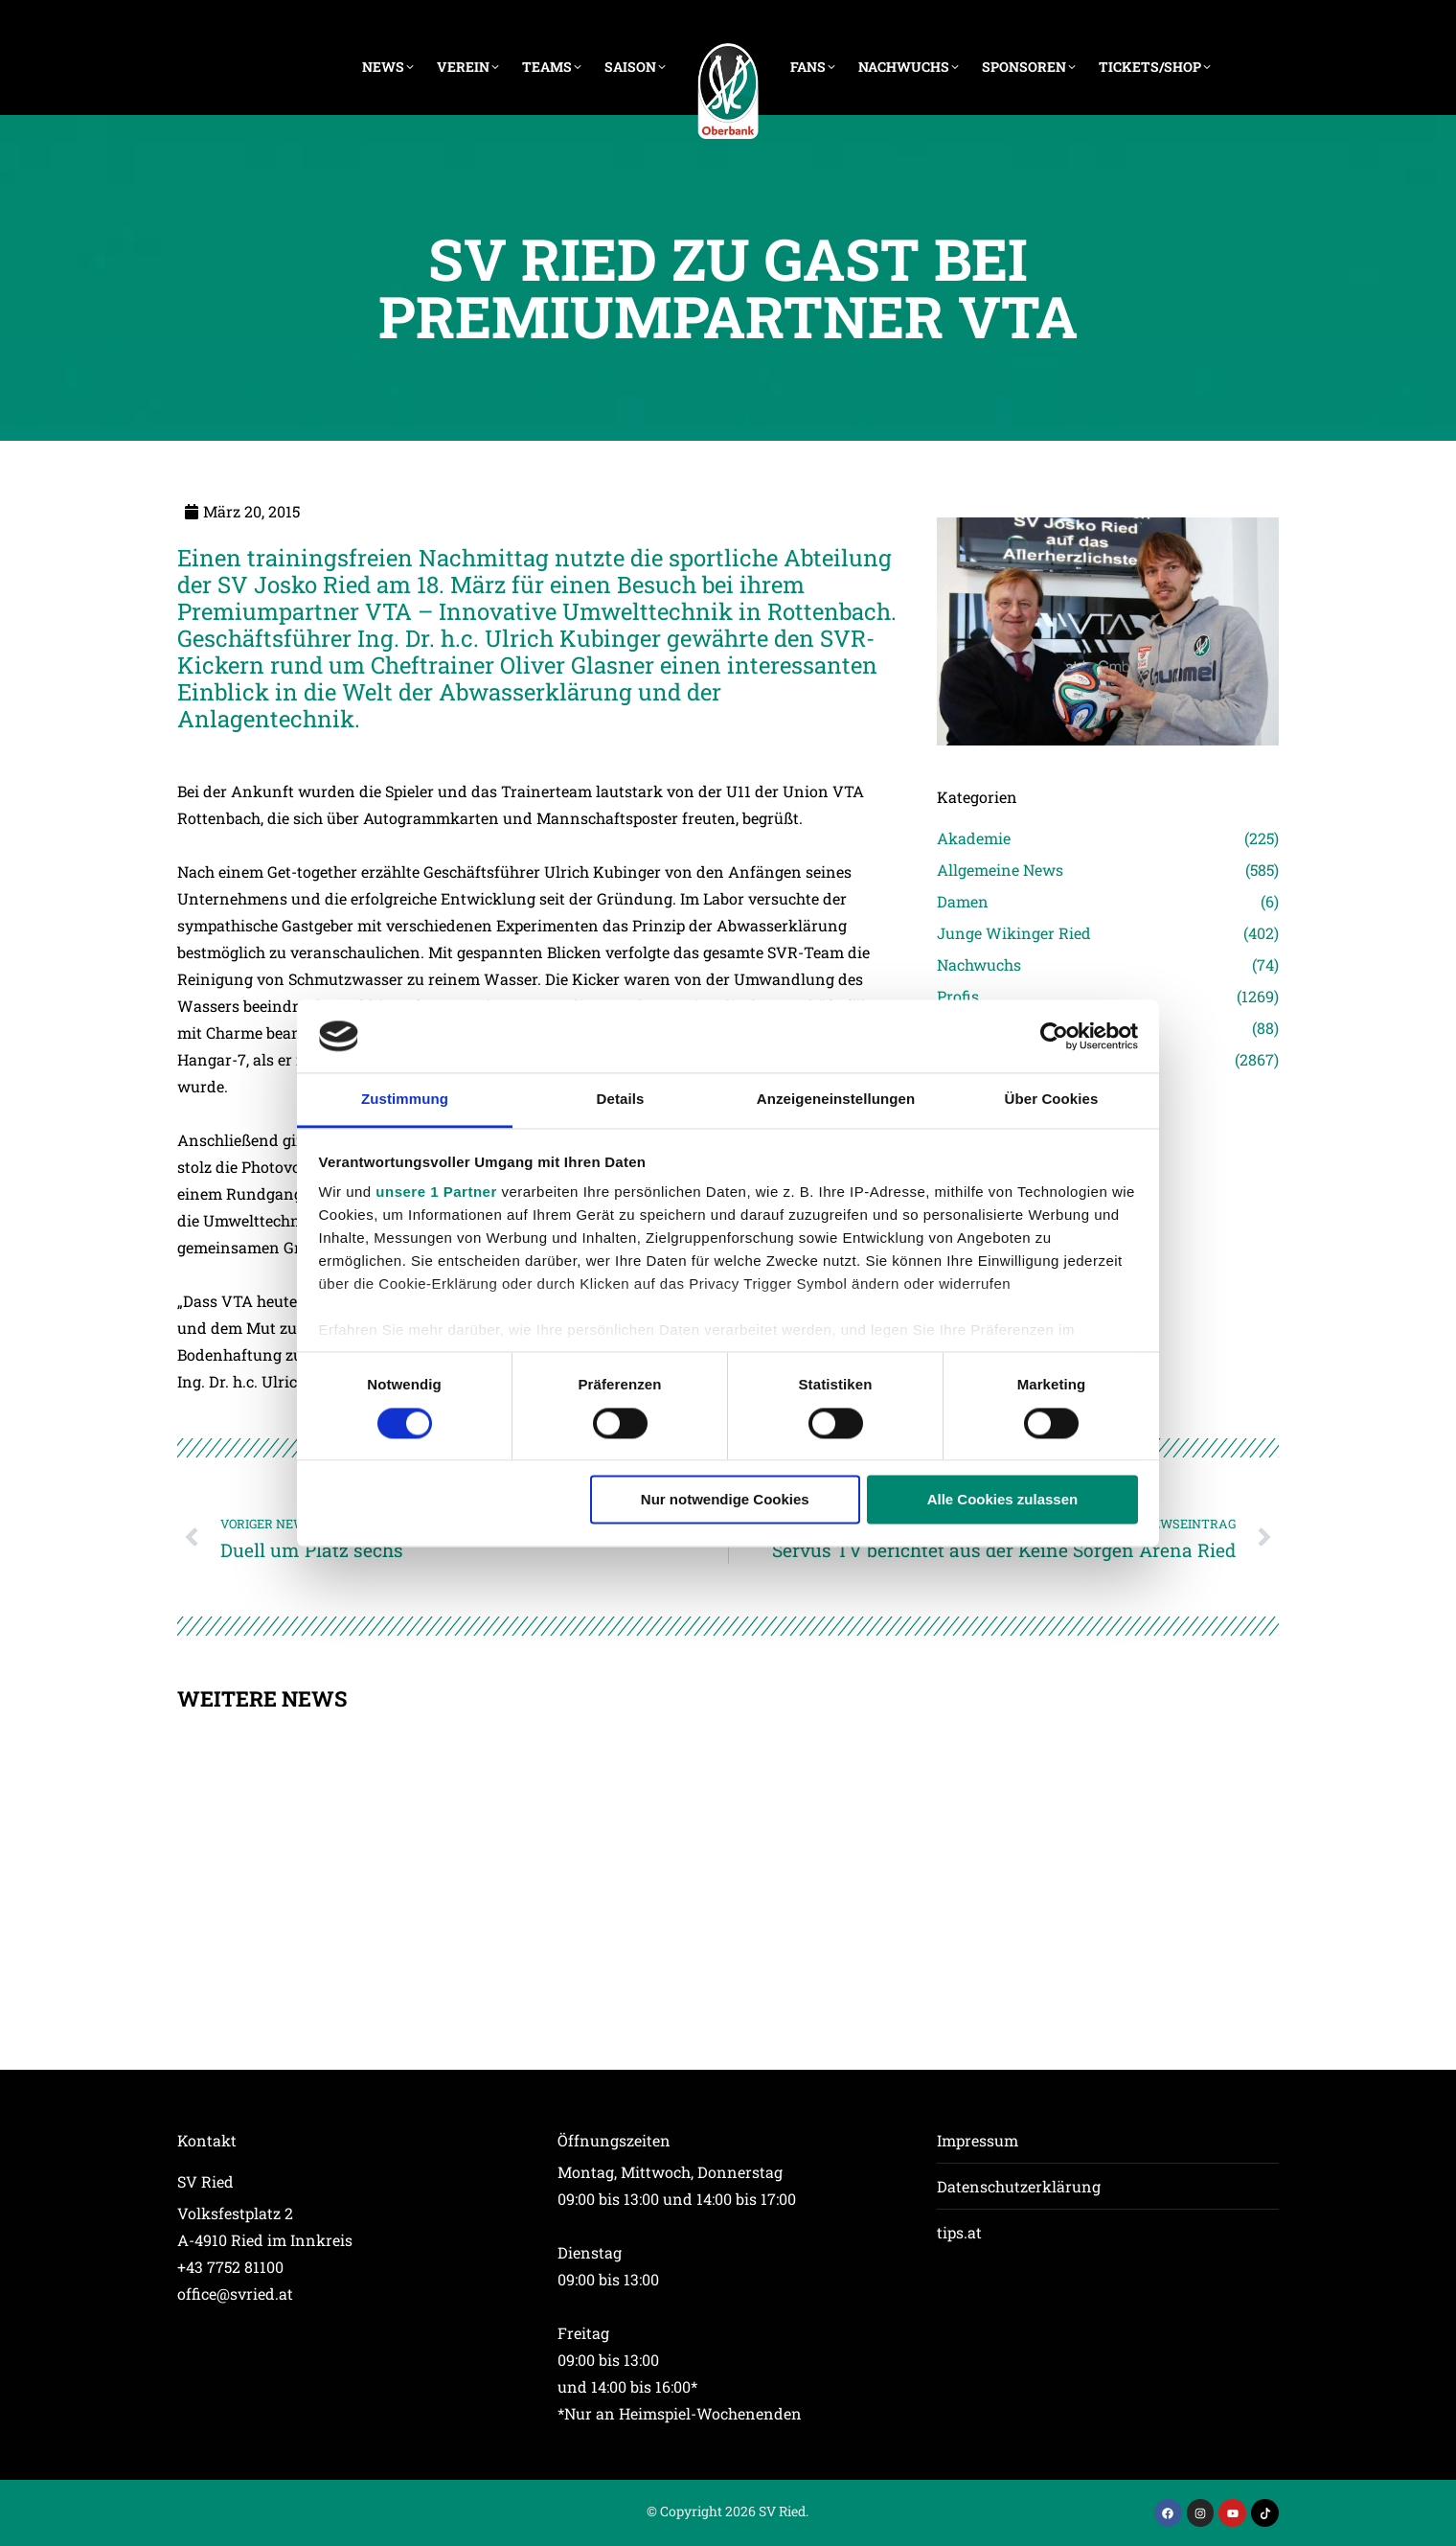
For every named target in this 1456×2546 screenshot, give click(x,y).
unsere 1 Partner (435, 1192)
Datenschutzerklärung (1019, 2186)
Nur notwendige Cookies (725, 1500)
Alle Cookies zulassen (1003, 1500)
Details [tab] (621, 1099)
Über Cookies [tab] (1052, 1099)
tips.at (959, 2232)
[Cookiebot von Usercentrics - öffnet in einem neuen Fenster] (1054, 1035)
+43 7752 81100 (230, 2267)
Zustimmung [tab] (404, 1099)
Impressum (977, 2140)
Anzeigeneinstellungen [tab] (836, 1099)
